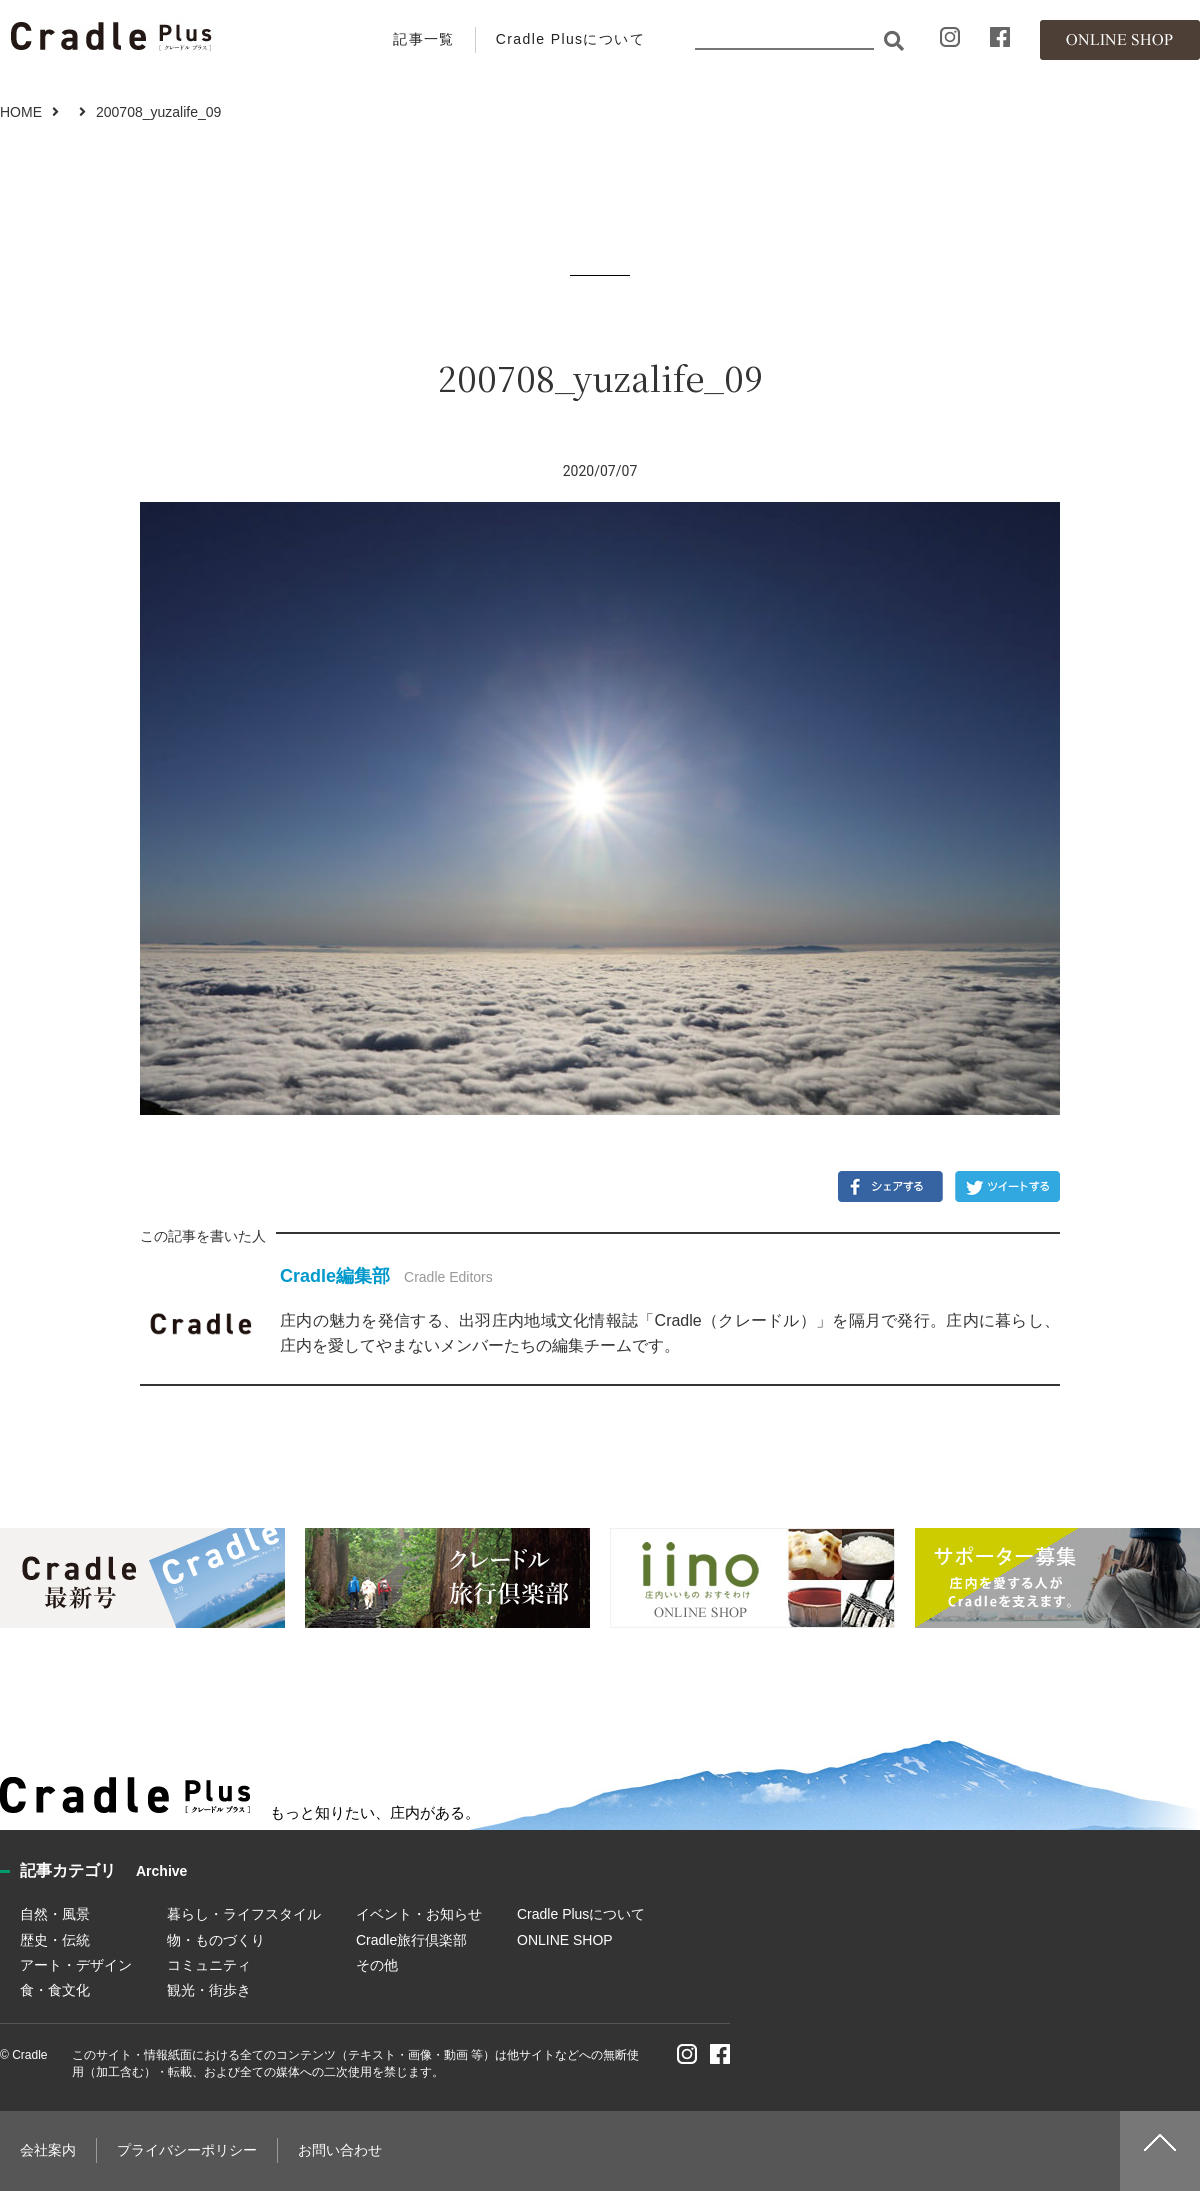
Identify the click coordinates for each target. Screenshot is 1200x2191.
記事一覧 (424, 39)
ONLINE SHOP (565, 1940)
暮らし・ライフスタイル (244, 1914)
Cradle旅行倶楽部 (411, 1940)
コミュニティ (209, 1965)
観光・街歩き (209, 1990)
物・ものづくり (216, 1940)
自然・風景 (55, 1914)
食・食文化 (55, 1990)
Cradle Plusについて (570, 39)
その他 (377, 1965)
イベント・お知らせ (419, 1914)
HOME (21, 112)
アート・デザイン (76, 1965)
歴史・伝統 (55, 1940)
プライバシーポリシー (187, 2150)
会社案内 (48, 2150)
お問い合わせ (340, 2150)
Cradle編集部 (335, 1276)
